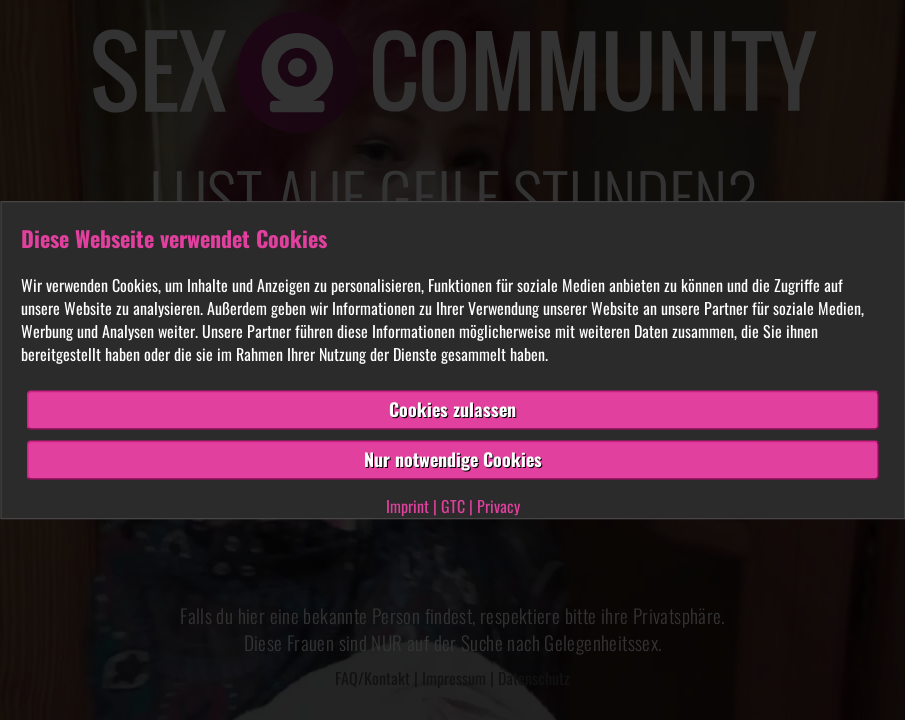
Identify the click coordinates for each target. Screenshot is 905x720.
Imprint (407, 506)
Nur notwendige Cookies (453, 459)
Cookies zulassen (452, 410)
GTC (453, 506)
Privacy (498, 506)
